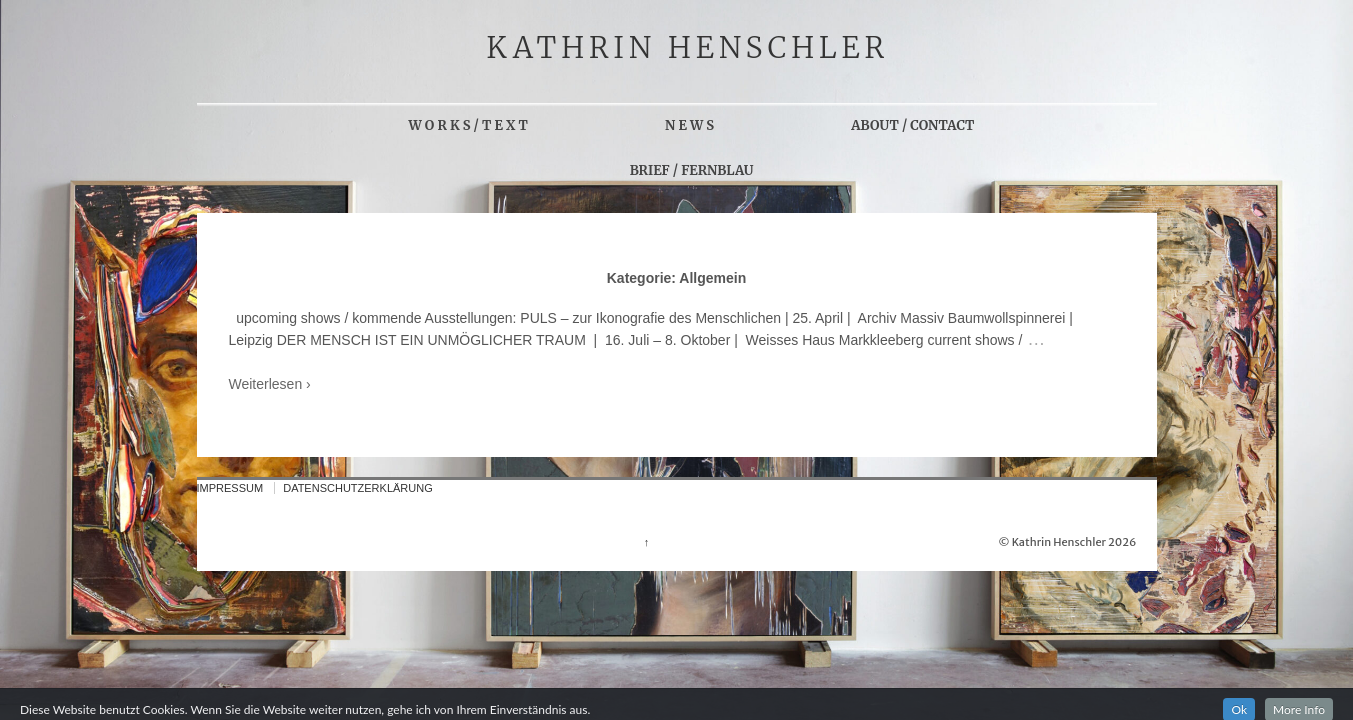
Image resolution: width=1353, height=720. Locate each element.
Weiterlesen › (270, 384)
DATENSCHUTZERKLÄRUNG (358, 488)
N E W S (689, 125)
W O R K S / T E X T (468, 125)
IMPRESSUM (230, 488)
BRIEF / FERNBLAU (692, 170)
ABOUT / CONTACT (912, 125)
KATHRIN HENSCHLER (688, 48)
